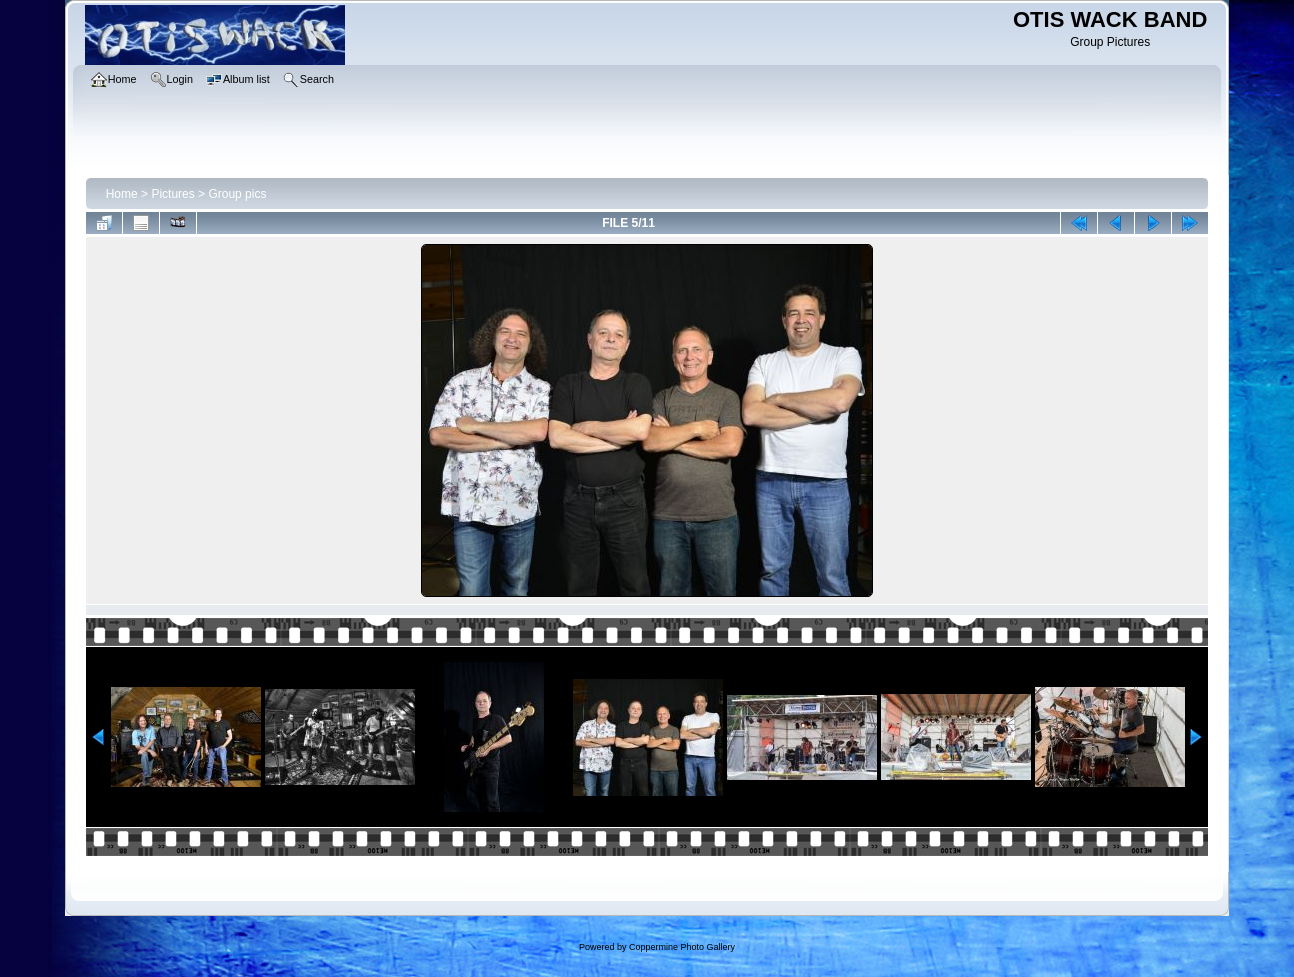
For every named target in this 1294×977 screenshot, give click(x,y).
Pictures (172, 194)
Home (122, 194)
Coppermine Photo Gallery (682, 947)
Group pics (237, 194)
